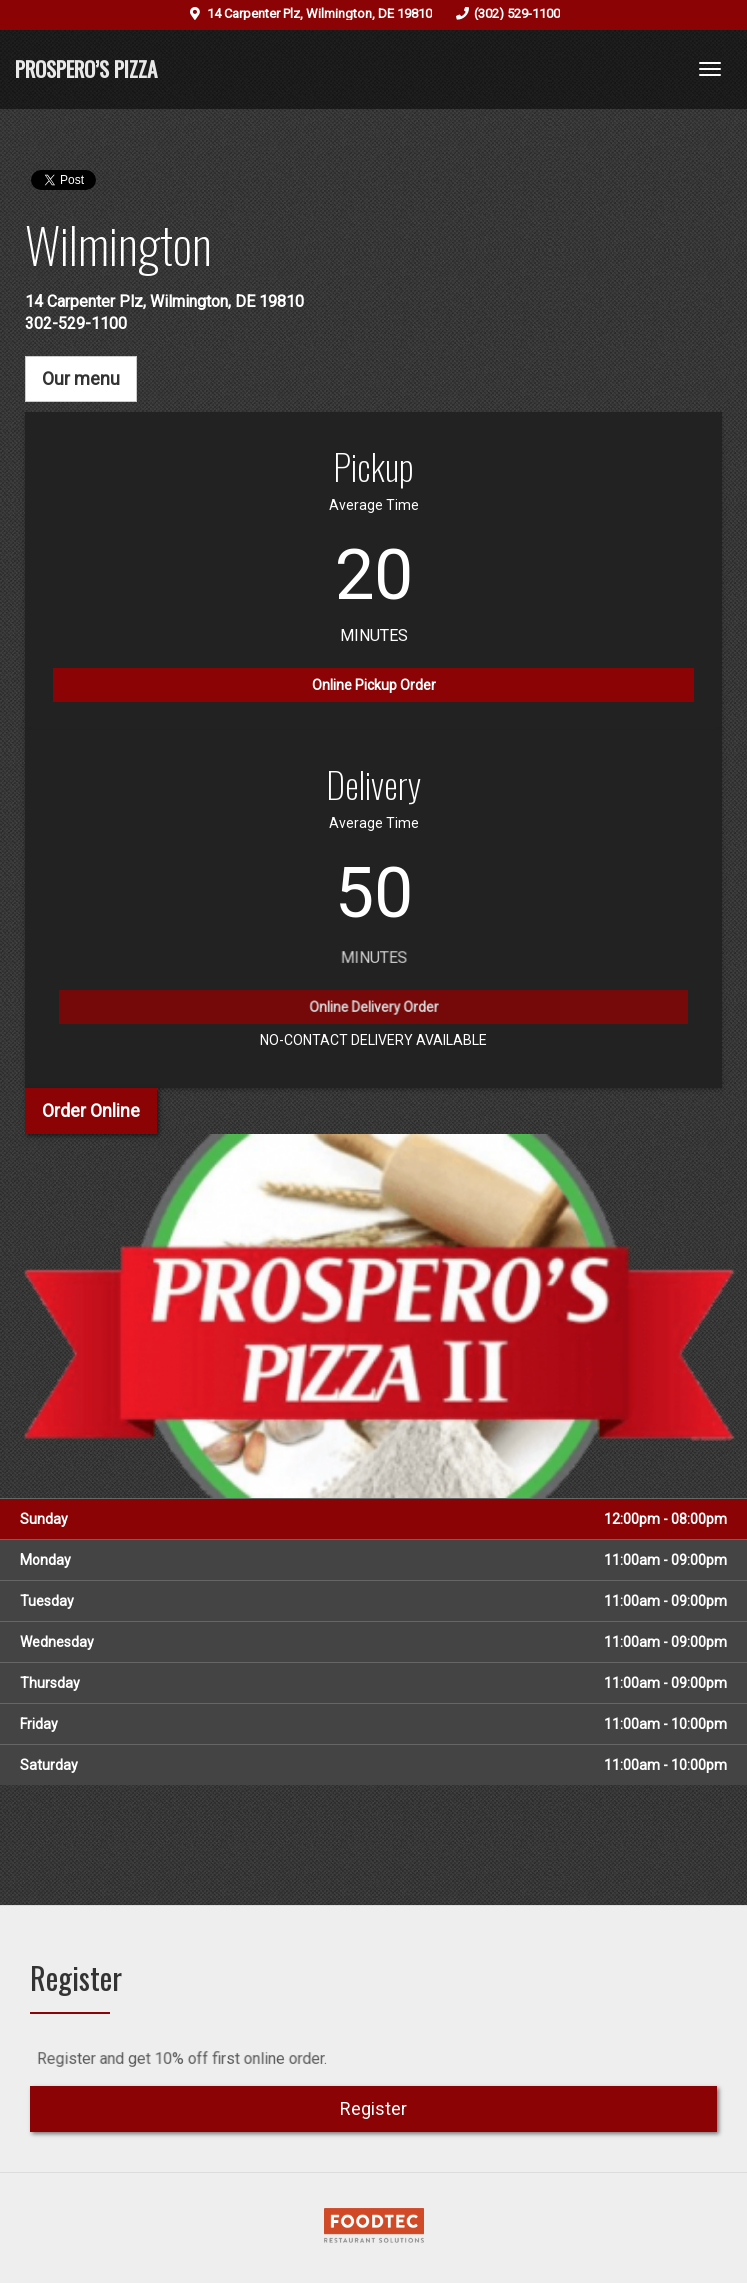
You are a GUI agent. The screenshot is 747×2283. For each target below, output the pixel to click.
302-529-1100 (76, 323)
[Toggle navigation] (710, 69)
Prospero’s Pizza (86, 68)
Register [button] (373, 2108)
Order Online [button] (91, 1110)
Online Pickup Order (374, 685)
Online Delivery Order (373, 1017)
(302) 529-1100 (517, 13)
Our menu (81, 378)
